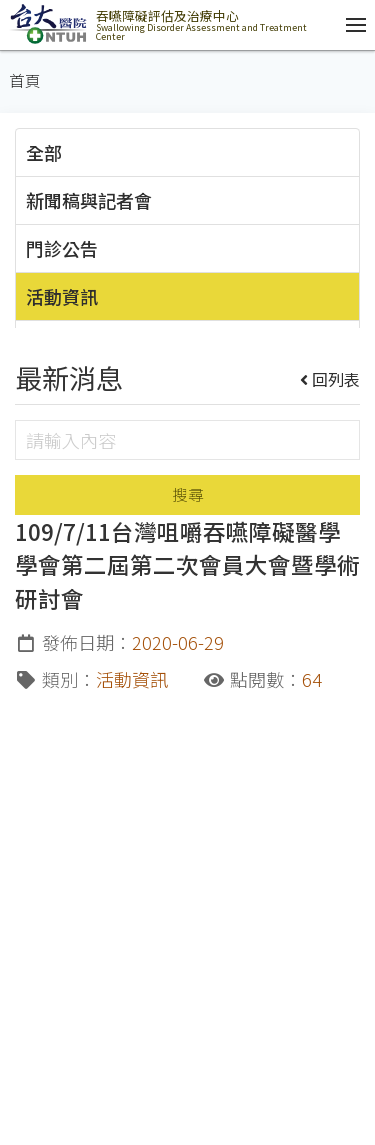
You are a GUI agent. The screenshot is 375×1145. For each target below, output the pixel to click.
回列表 (330, 379)
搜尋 (188, 494)
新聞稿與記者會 (89, 200)
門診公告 (62, 248)
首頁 (25, 80)
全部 (44, 152)
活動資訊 (62, 296)
